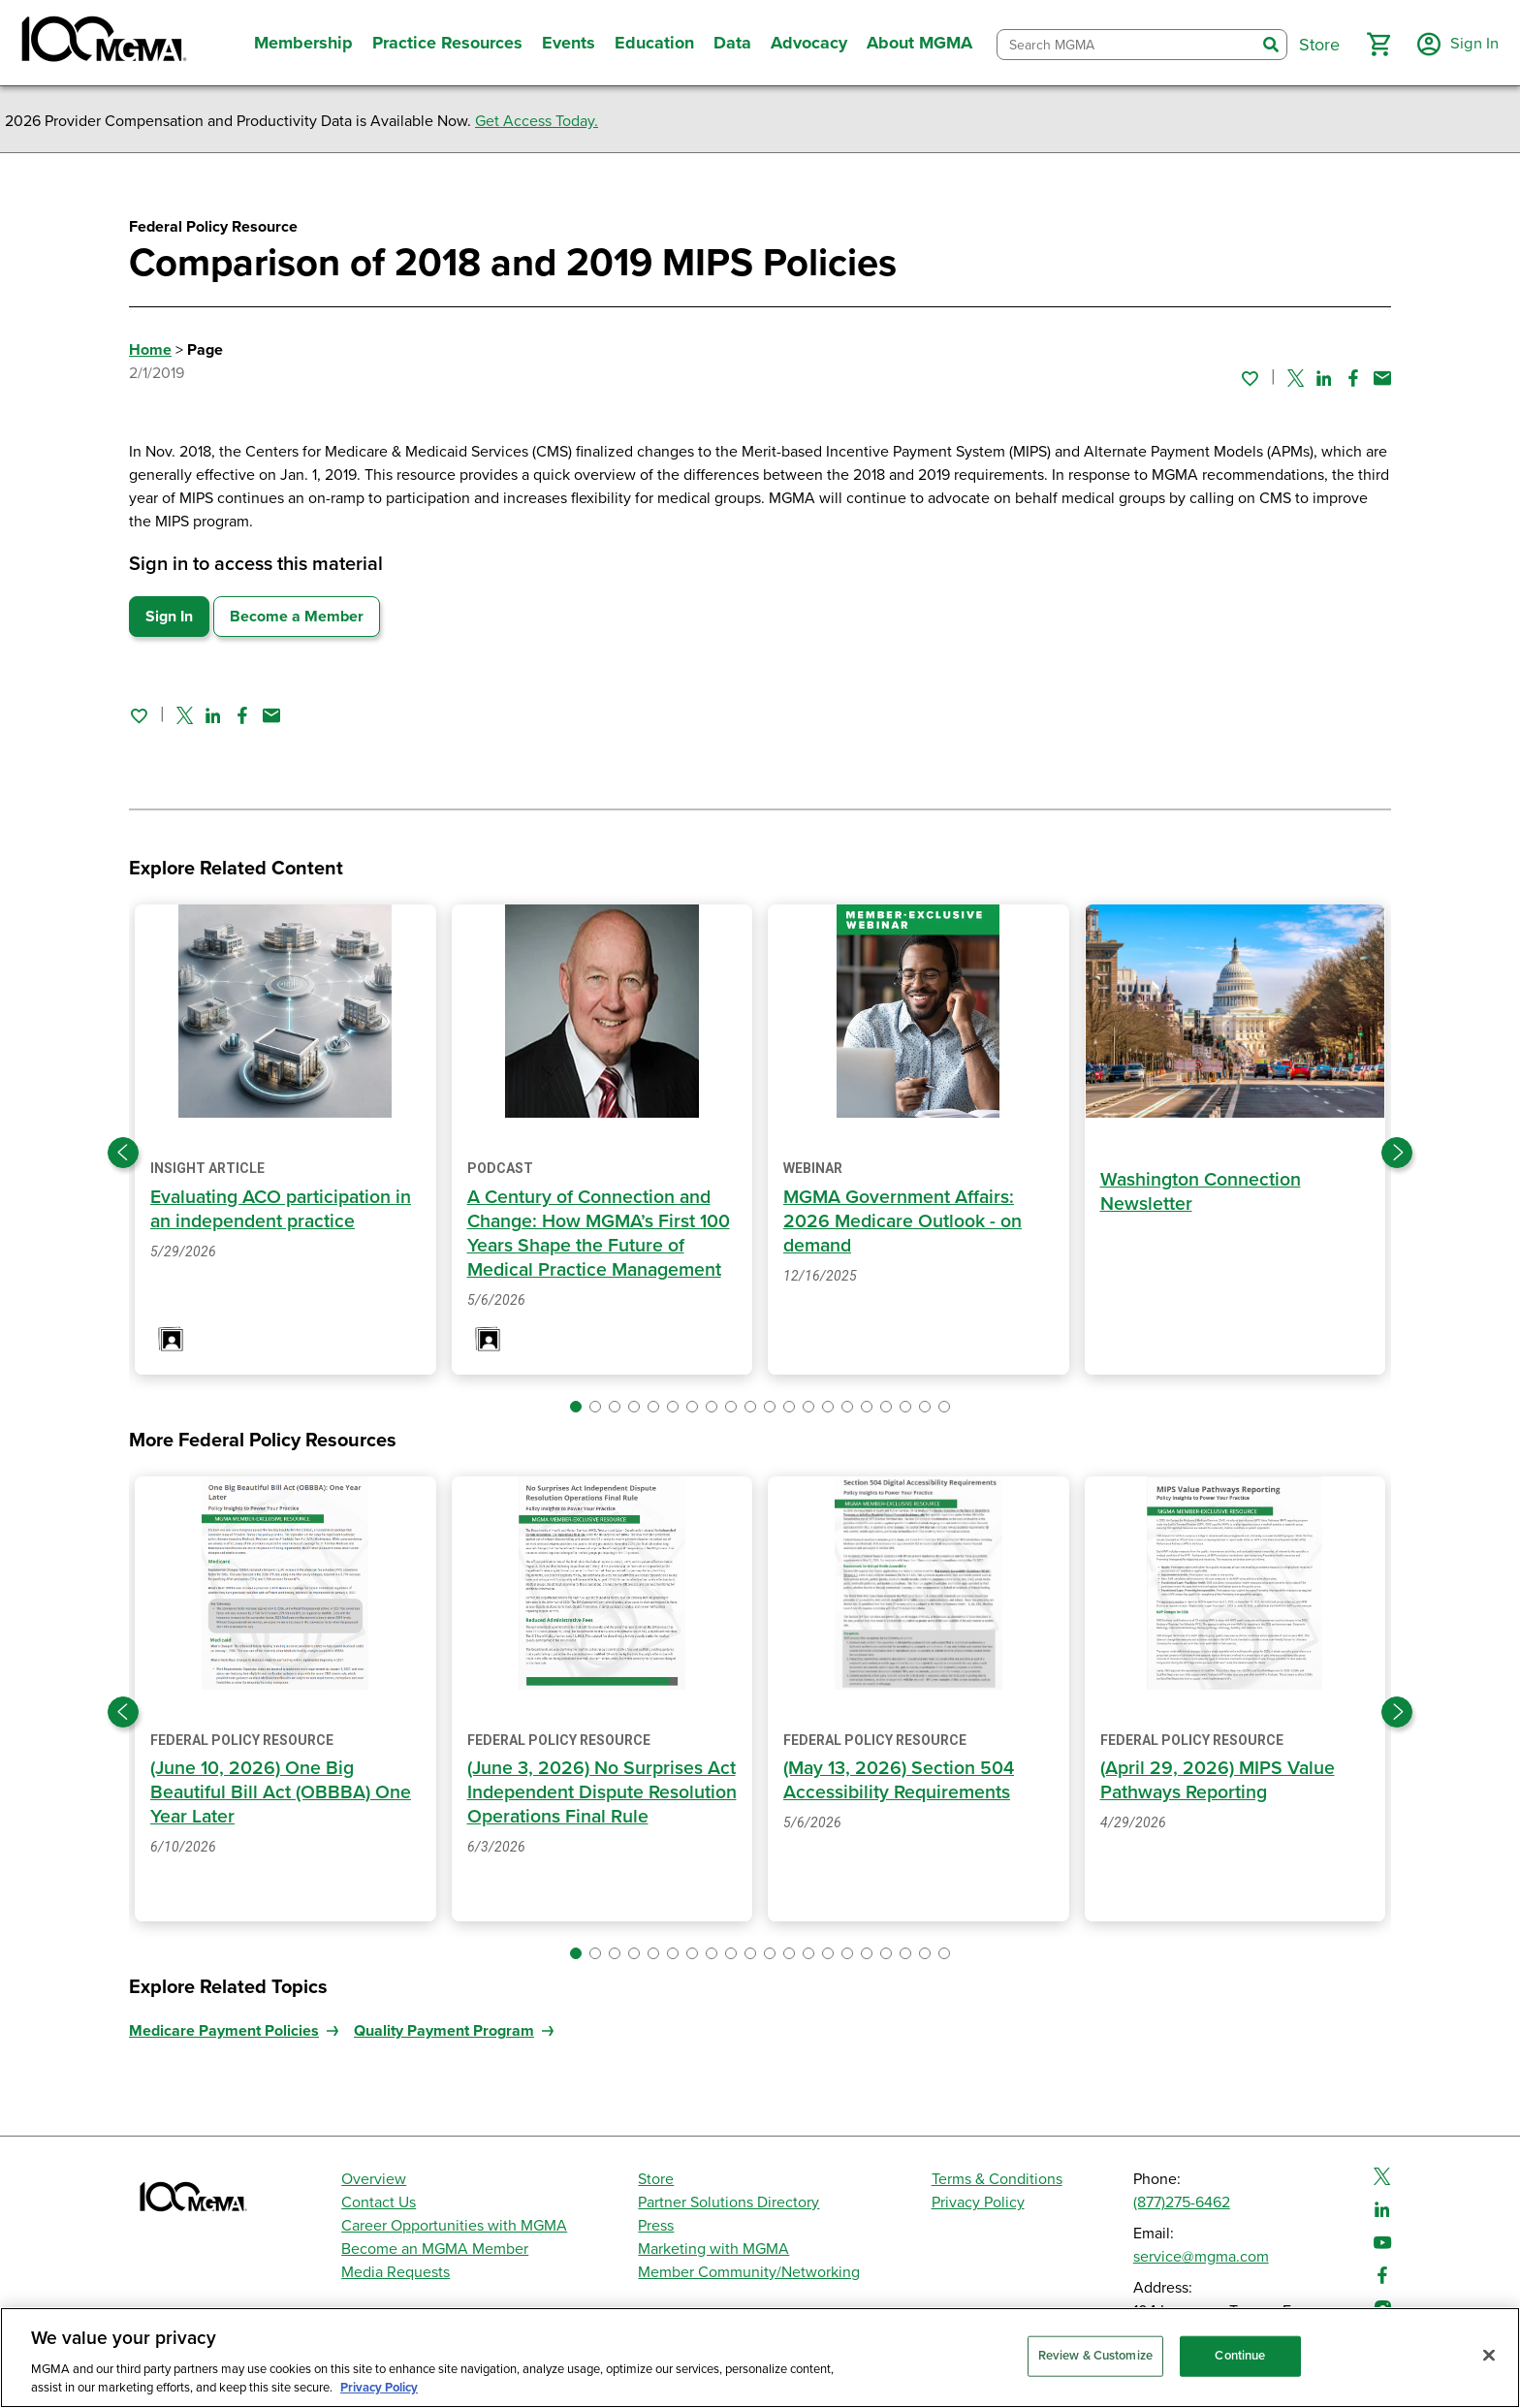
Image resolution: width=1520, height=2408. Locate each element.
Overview (373, 2179)
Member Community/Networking (749, 2272)
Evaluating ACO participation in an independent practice (285, 1209)
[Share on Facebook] (1353, 378)
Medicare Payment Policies (224, 2031)
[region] (760, 2357)
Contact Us (378, 2202)
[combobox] (1123, 45)
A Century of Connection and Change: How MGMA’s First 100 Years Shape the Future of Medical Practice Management (601, 1234)
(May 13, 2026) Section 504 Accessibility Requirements (901, 1780)
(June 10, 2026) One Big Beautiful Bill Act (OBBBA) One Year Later (282, 1792)
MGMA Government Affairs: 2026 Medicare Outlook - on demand (904, 1221)
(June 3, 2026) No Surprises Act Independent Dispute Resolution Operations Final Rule (587, 1805)
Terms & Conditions (997, 2179)
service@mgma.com (1201, 2256)
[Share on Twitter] (1295, 378)
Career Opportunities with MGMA (454, 2225)
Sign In (169, 616)
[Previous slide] (123, 1152)
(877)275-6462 (1181, 2202)
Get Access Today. (536, 121)
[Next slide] (1396, 1152)
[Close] (1489, 2355)
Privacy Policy (978, 2202)
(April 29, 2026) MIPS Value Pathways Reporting (1220, 1780)
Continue (1240, 2355)
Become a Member (297, 616)
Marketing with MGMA (713, 2249)
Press (656, 2225)
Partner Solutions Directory (728, 2202)
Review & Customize (1095, 2355)
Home (150, 350)
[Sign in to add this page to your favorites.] (1249, 378)
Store (656, 2179)
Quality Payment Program (444, 2031)
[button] (1375, 44)
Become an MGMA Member (434, 2249)
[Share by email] (1382, 378)
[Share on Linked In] (1324, 378)
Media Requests (395, 2272)
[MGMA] (102, 42)
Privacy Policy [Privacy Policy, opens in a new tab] (379, 2387)
